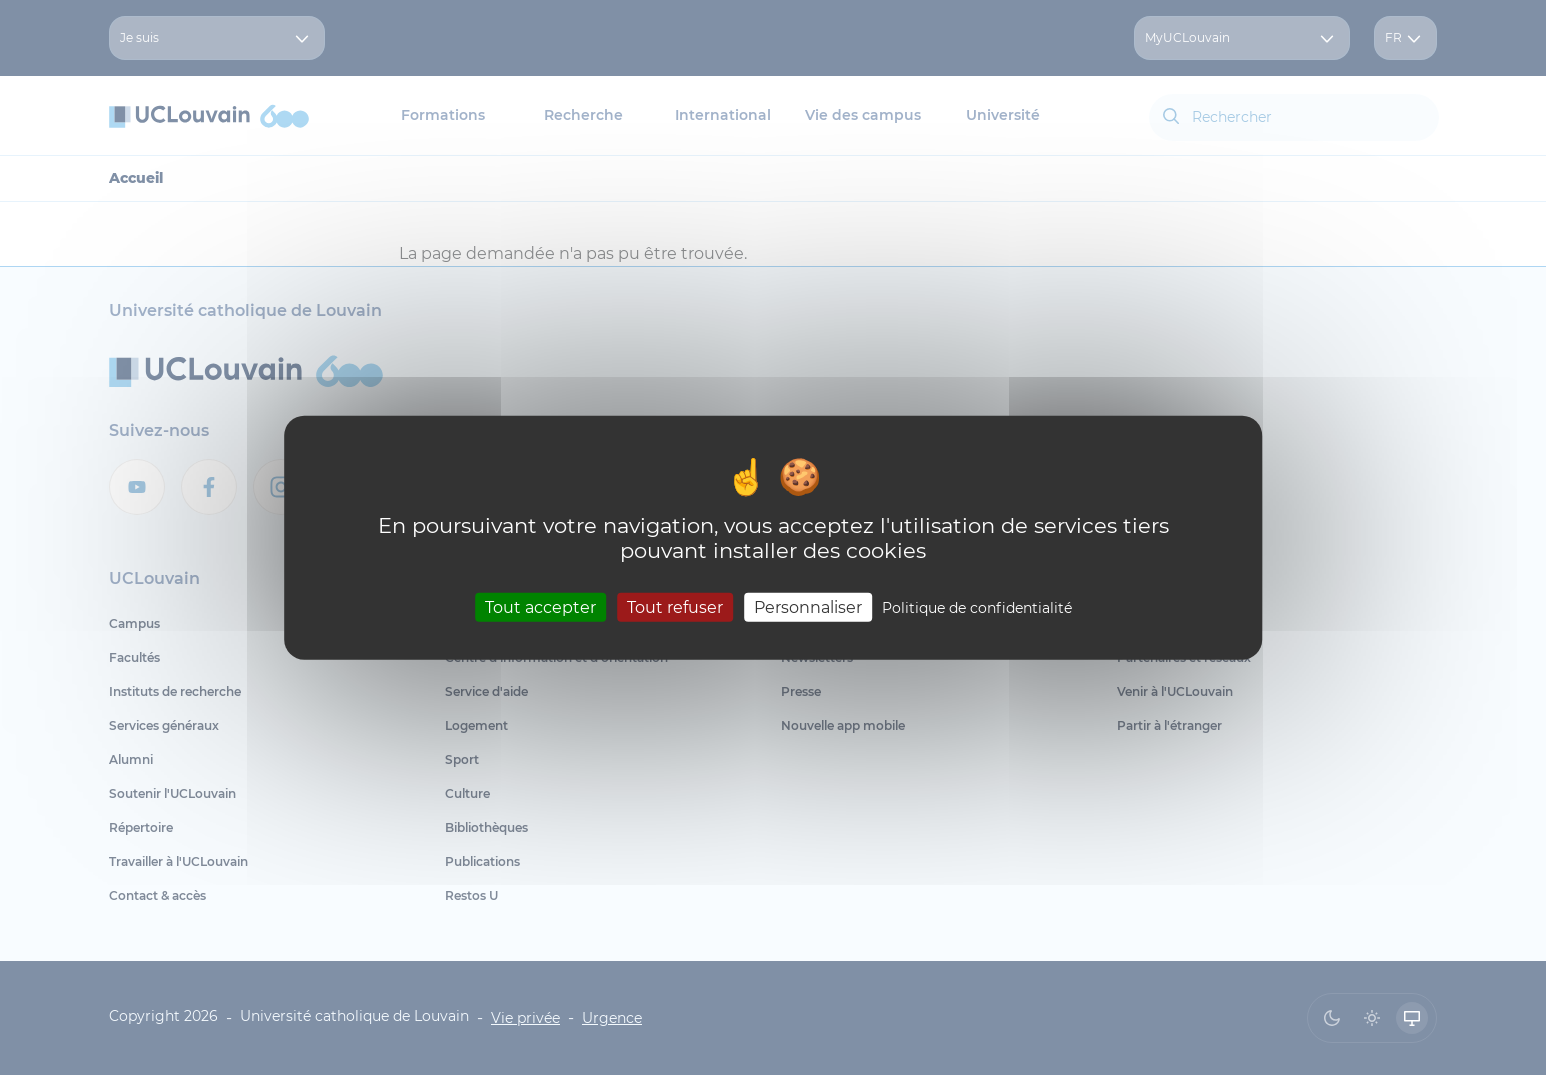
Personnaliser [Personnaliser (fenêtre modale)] (808, 607)
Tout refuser (675, 607)
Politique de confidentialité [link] (977, 608)
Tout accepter (540, 607)
